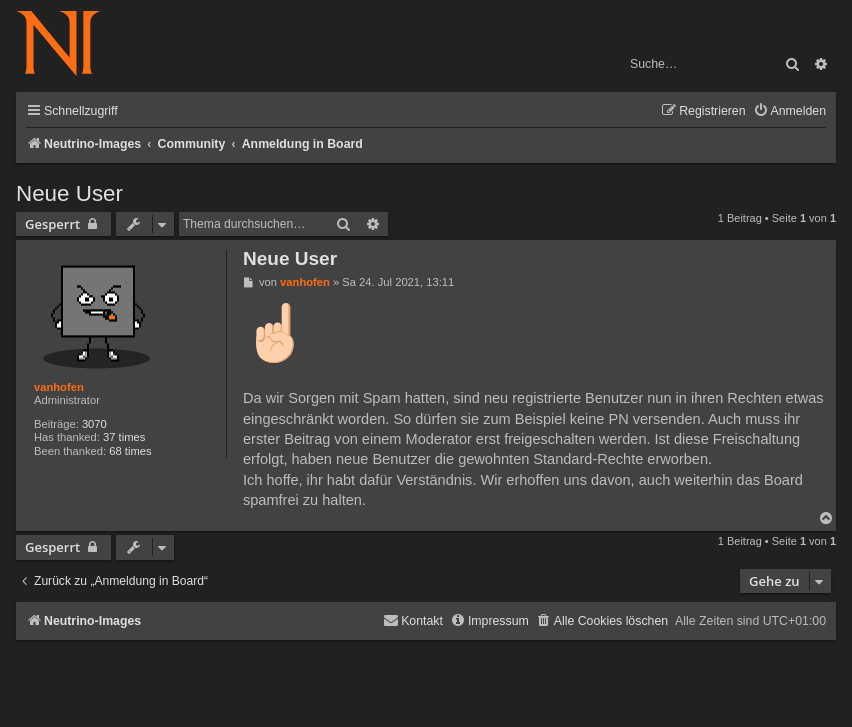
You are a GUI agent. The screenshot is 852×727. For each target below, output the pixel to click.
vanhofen (59, 387)
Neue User (69, 193)
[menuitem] (789, 111)
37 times (124, 437)
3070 (94, 424)
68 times (130, 451)
